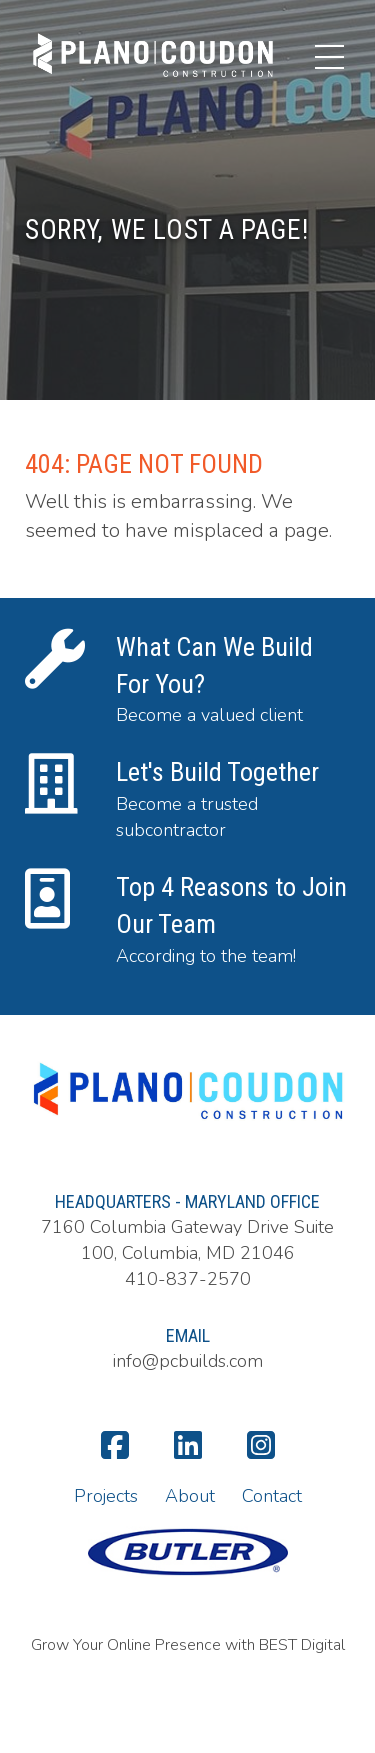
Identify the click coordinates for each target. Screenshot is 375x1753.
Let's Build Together (217, 772)
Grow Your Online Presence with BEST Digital (188, 1645)
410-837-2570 (188, 1279)
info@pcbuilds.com (188, 1361)
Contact (272, 1496)
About (190, 1496)
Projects (106, 1496)
